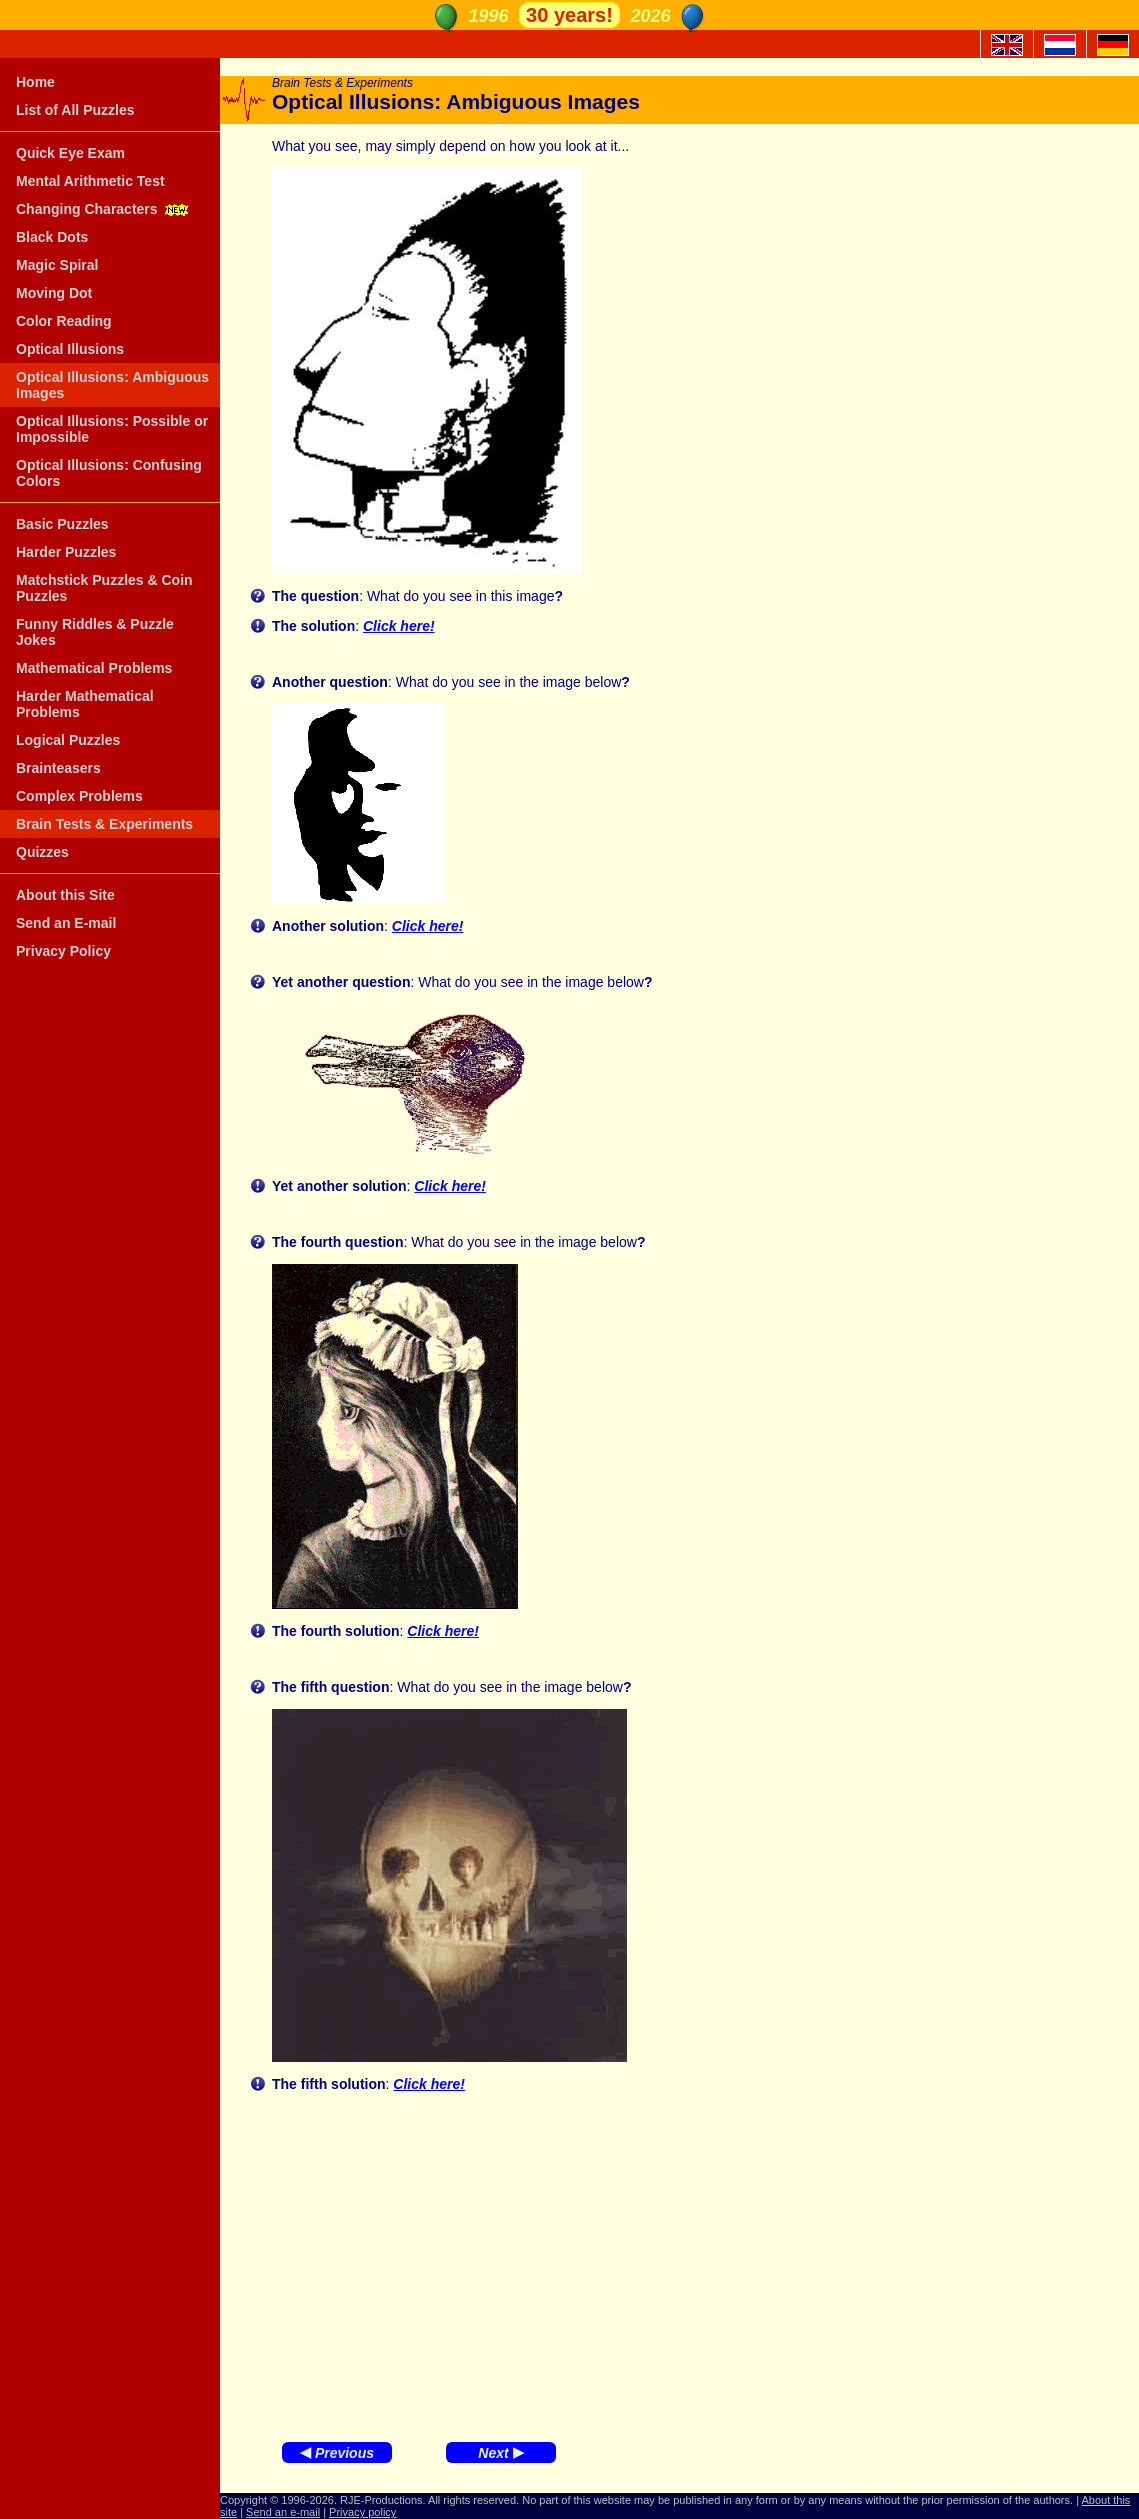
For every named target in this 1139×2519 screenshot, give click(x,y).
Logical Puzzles (68, 740)
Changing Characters (104, 209)
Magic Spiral (57, 265)
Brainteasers (58, 768)
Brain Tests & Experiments (104, 824)
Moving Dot (54, 293)
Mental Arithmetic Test (90, 181)
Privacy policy (362, 2512)
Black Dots (52, 237)
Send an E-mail (66, 923)
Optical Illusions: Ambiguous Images (112, 385)
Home (35, 82)
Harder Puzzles (66, 552)
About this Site (65, 895)
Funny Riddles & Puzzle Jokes (95, 632)
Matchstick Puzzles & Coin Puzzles (104, 588)
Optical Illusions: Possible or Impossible (112, 429)
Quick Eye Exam (70, 153)
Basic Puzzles (62, 524)
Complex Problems (79, 796)
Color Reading (64, 321)
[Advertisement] (679, 2262)
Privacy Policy (63, 951)
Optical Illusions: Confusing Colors (109, 473)
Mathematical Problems (94, 668)
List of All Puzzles (75, 110)
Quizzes (42, 852)
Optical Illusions (70, 349)
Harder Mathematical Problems (85, 704)
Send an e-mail (283, 2512)
